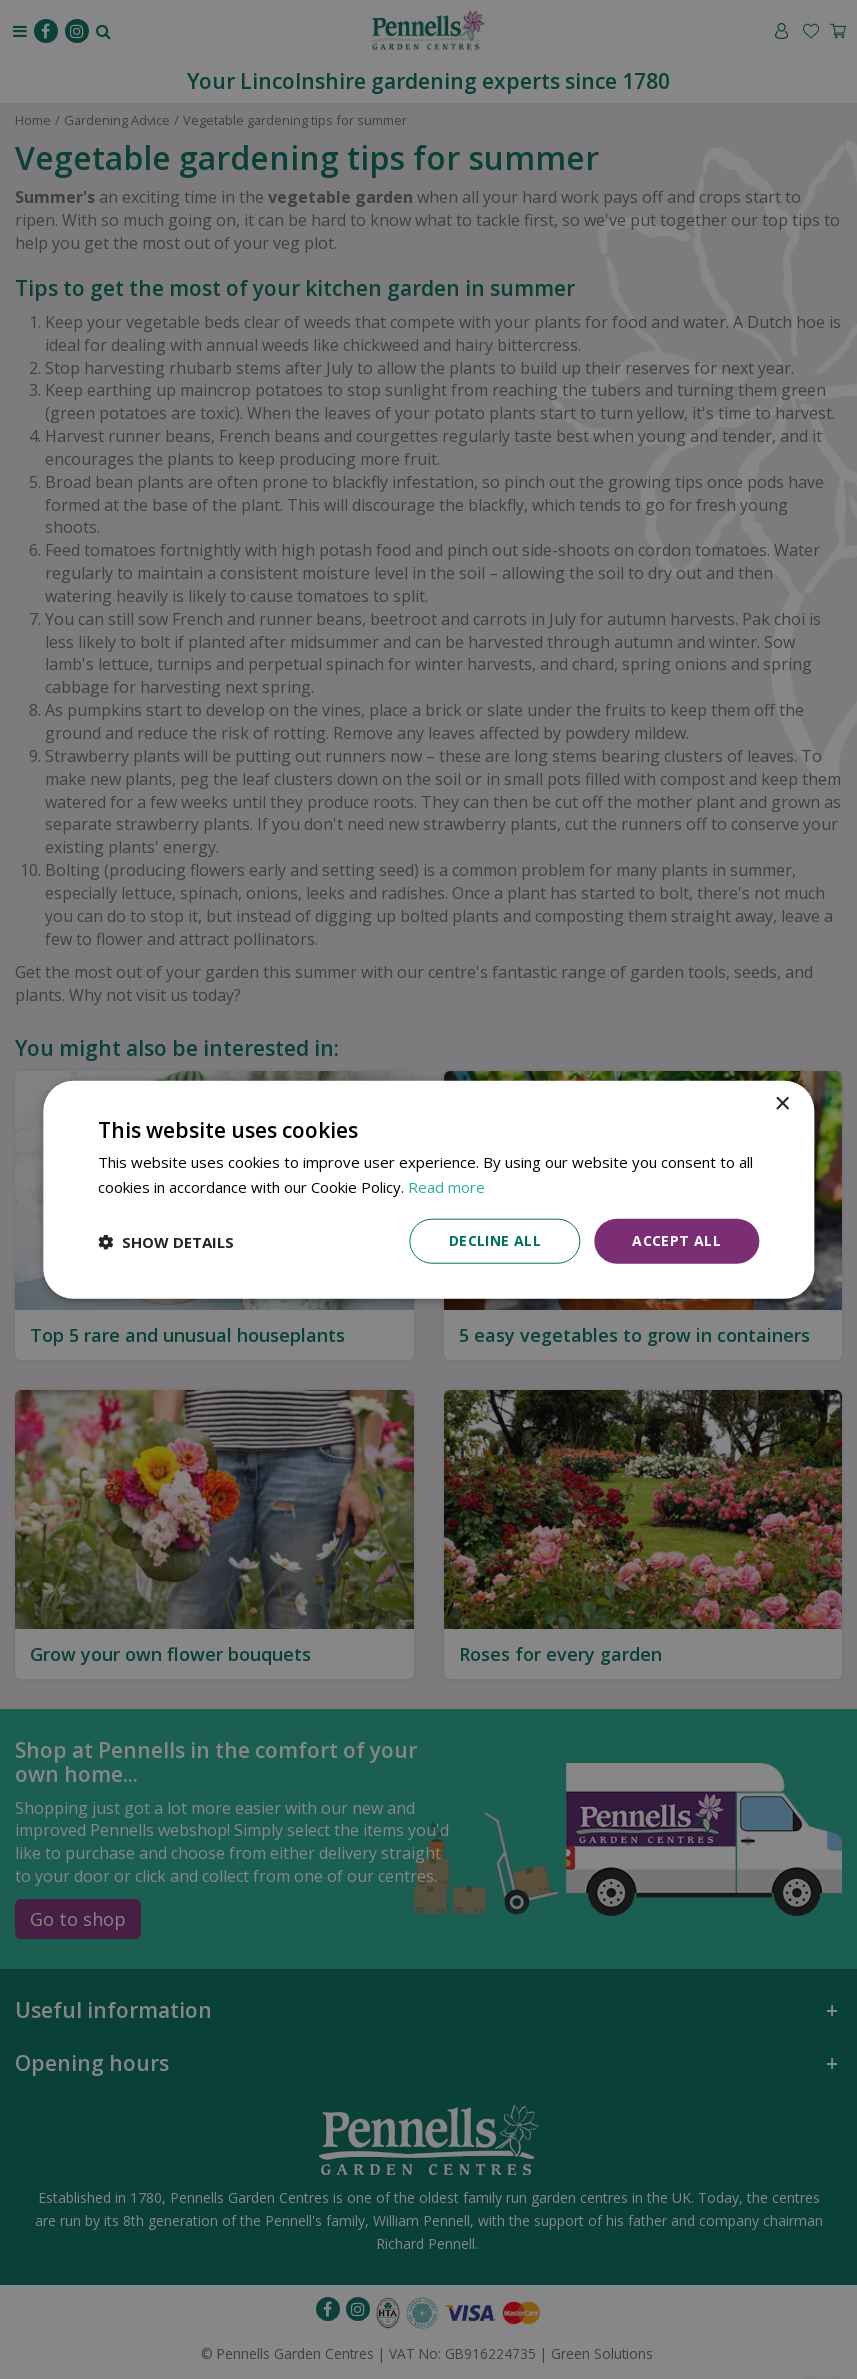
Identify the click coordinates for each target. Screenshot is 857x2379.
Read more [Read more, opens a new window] (446, 1186)
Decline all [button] (495, 1240)
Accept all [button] (676, 1240)
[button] (166, 1241)
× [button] (781, 1103)
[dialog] (428, 1189)
